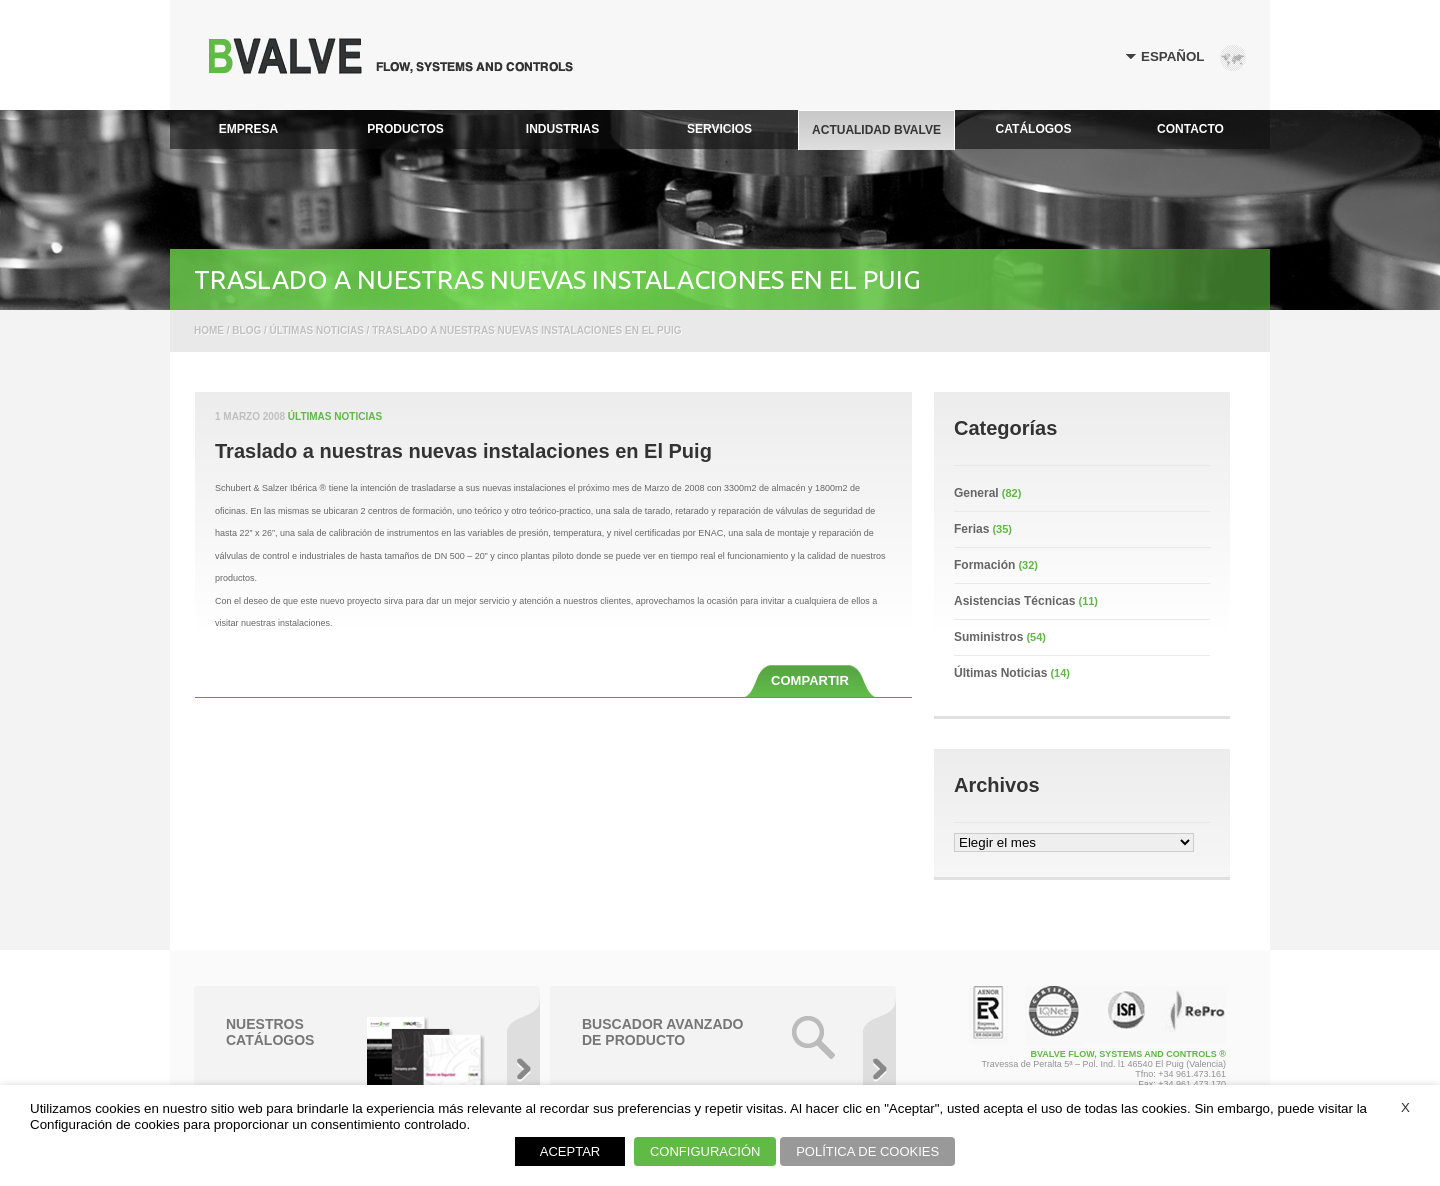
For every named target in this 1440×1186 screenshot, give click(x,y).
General (976, 493)
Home (209, 330)
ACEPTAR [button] (570, 1151)
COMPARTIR (810, 680)
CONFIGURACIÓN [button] (705, 1151)
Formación (984, 565)
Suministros (988, 637)
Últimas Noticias (335, 416)
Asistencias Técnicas (1014, 601)
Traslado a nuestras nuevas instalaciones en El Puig (463, 451)
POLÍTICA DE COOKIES (867, 1151)
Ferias (971, 529)
